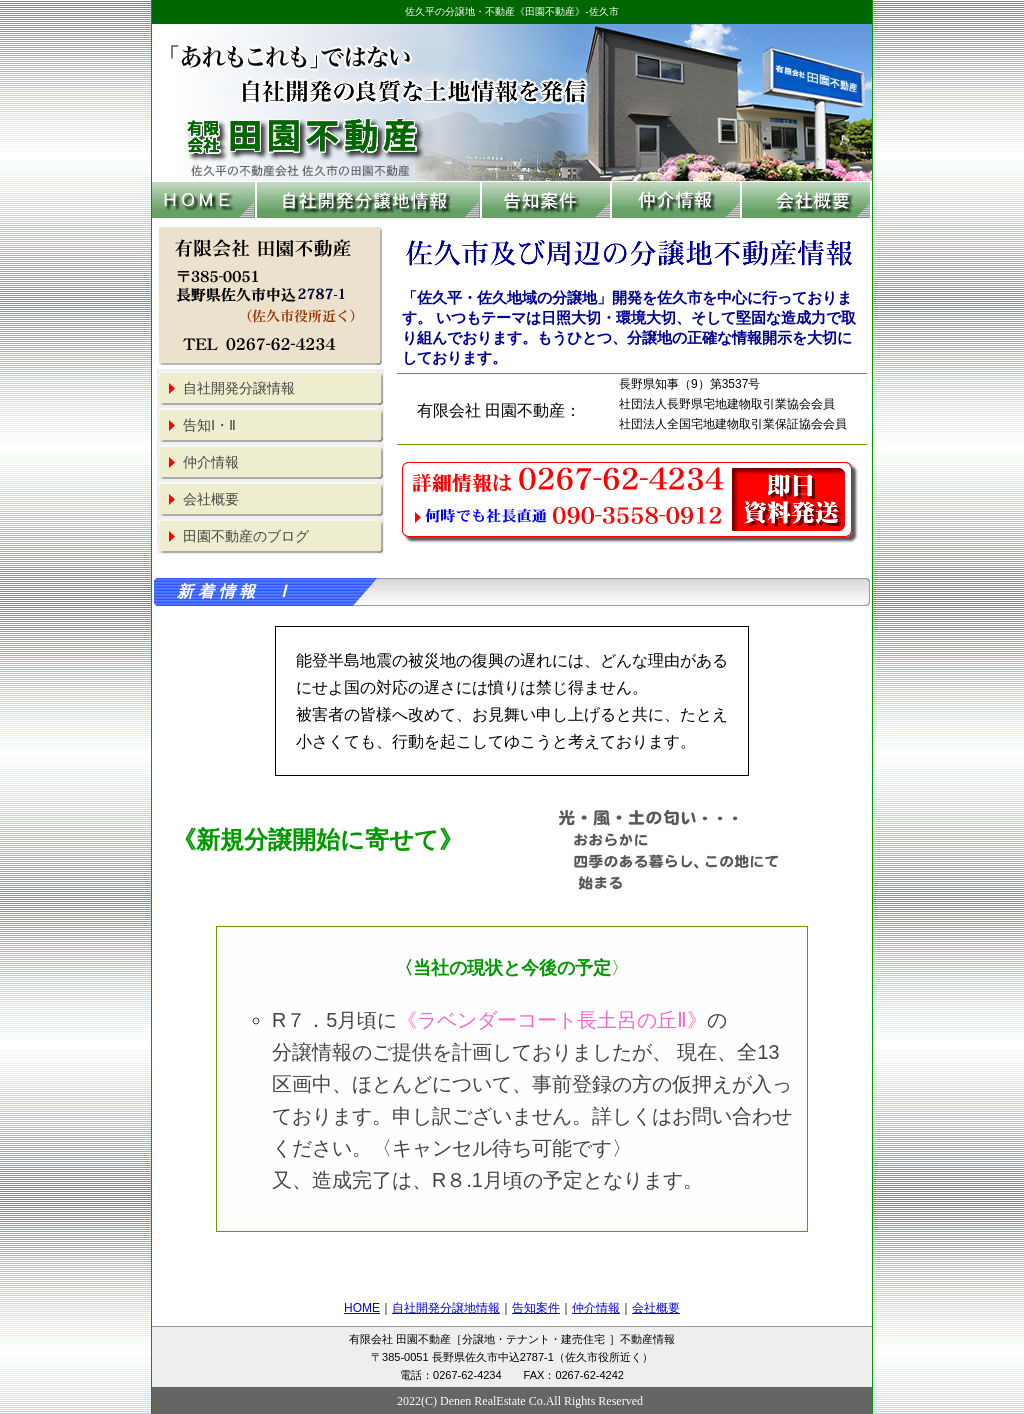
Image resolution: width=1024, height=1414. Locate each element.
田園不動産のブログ (246, 536)
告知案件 (536, 1308)
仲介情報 (211, 462)
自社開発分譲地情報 (446, 1308)
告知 (209, 425)
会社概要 (211, 499)
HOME (362, 1308)
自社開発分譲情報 (239, 388)
